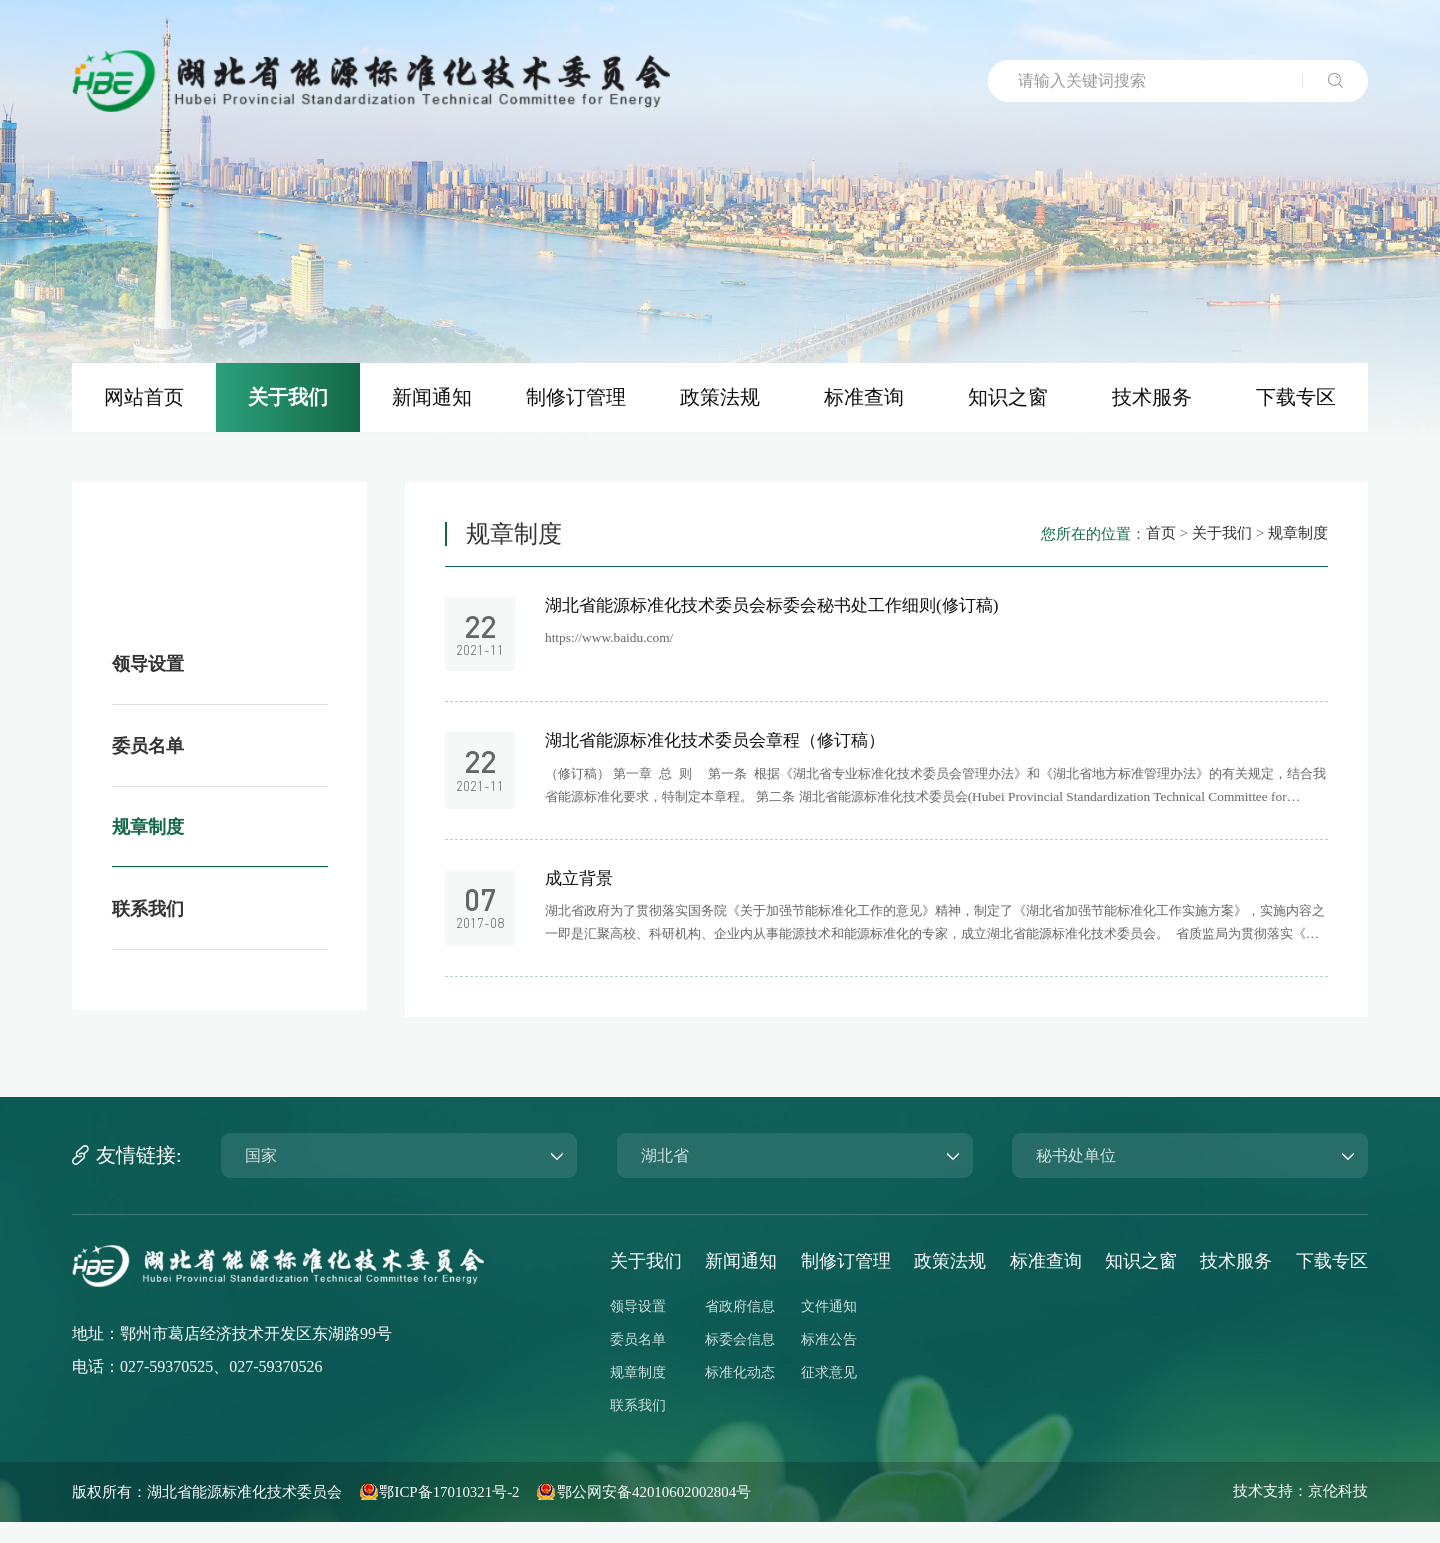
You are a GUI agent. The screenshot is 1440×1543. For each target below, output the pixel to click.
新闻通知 (741, 1282)
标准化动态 (740, 1393)
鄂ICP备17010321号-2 (475, 1512)
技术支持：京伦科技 (1296, 1512)
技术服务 (1236, 1282)
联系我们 (638, 1426)
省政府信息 (740, 1327)
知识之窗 (1141, 1282)
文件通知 (829, 1327)
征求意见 (829, 1393)
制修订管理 (846, 1282)
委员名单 (638, 1360)
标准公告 (829, 1360)
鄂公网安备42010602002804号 (694, 1512)
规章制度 (1296, 543)
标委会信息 (740, 1360)
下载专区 (1332, 1282)
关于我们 (1215, 543)
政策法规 (950, 1282)
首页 (1150, 543)
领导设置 (638, 1327)
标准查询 (1046, 1282)
